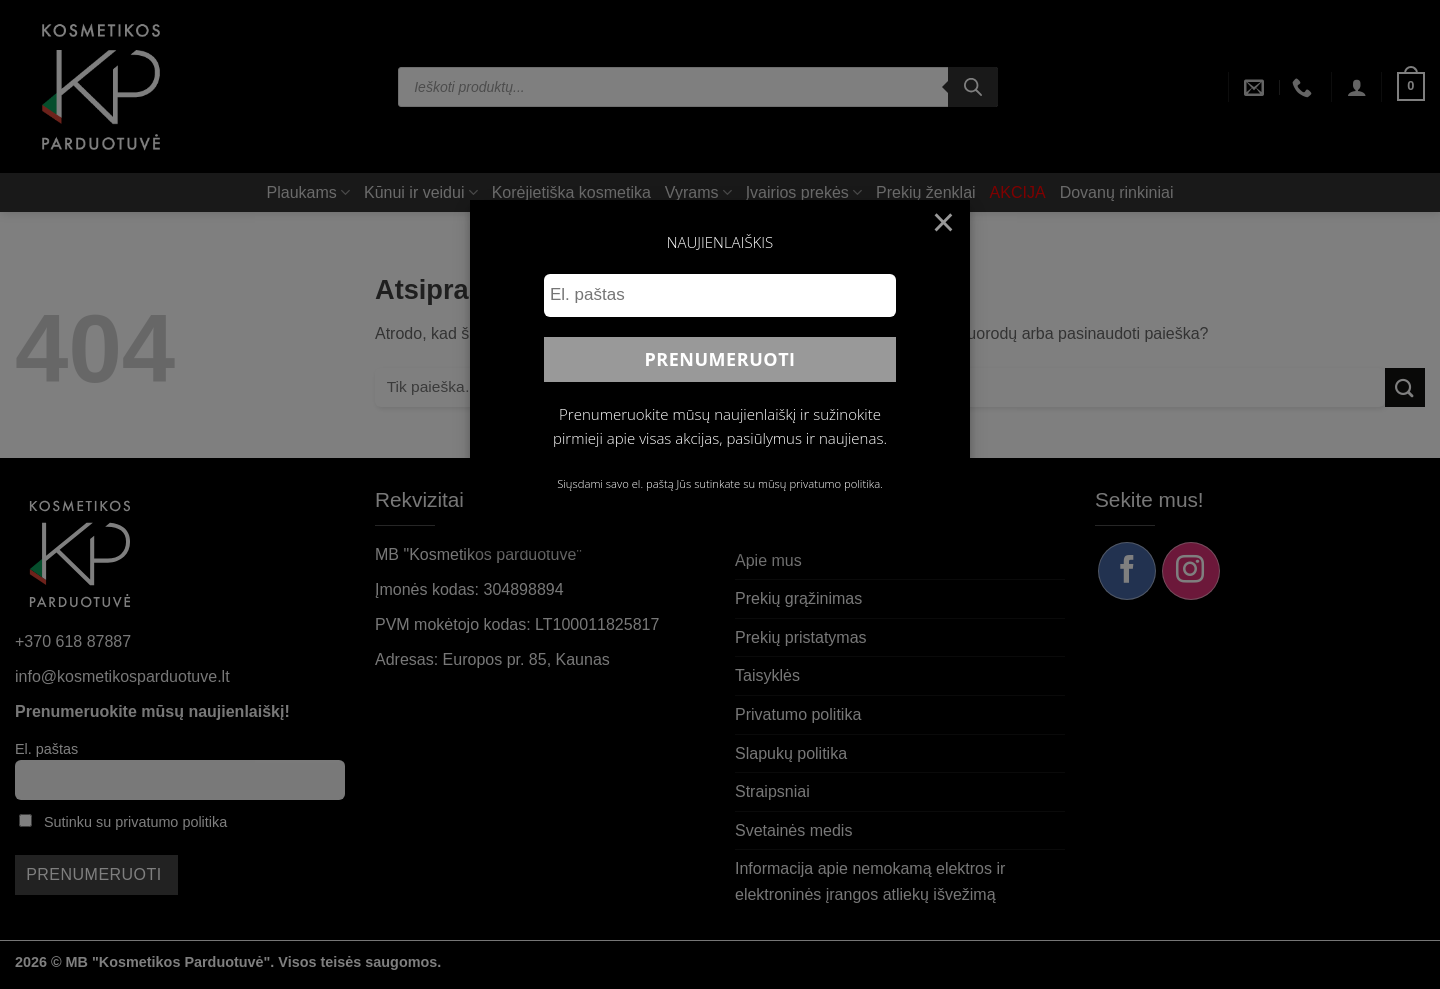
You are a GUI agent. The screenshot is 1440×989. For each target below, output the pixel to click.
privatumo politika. (835, 483)
